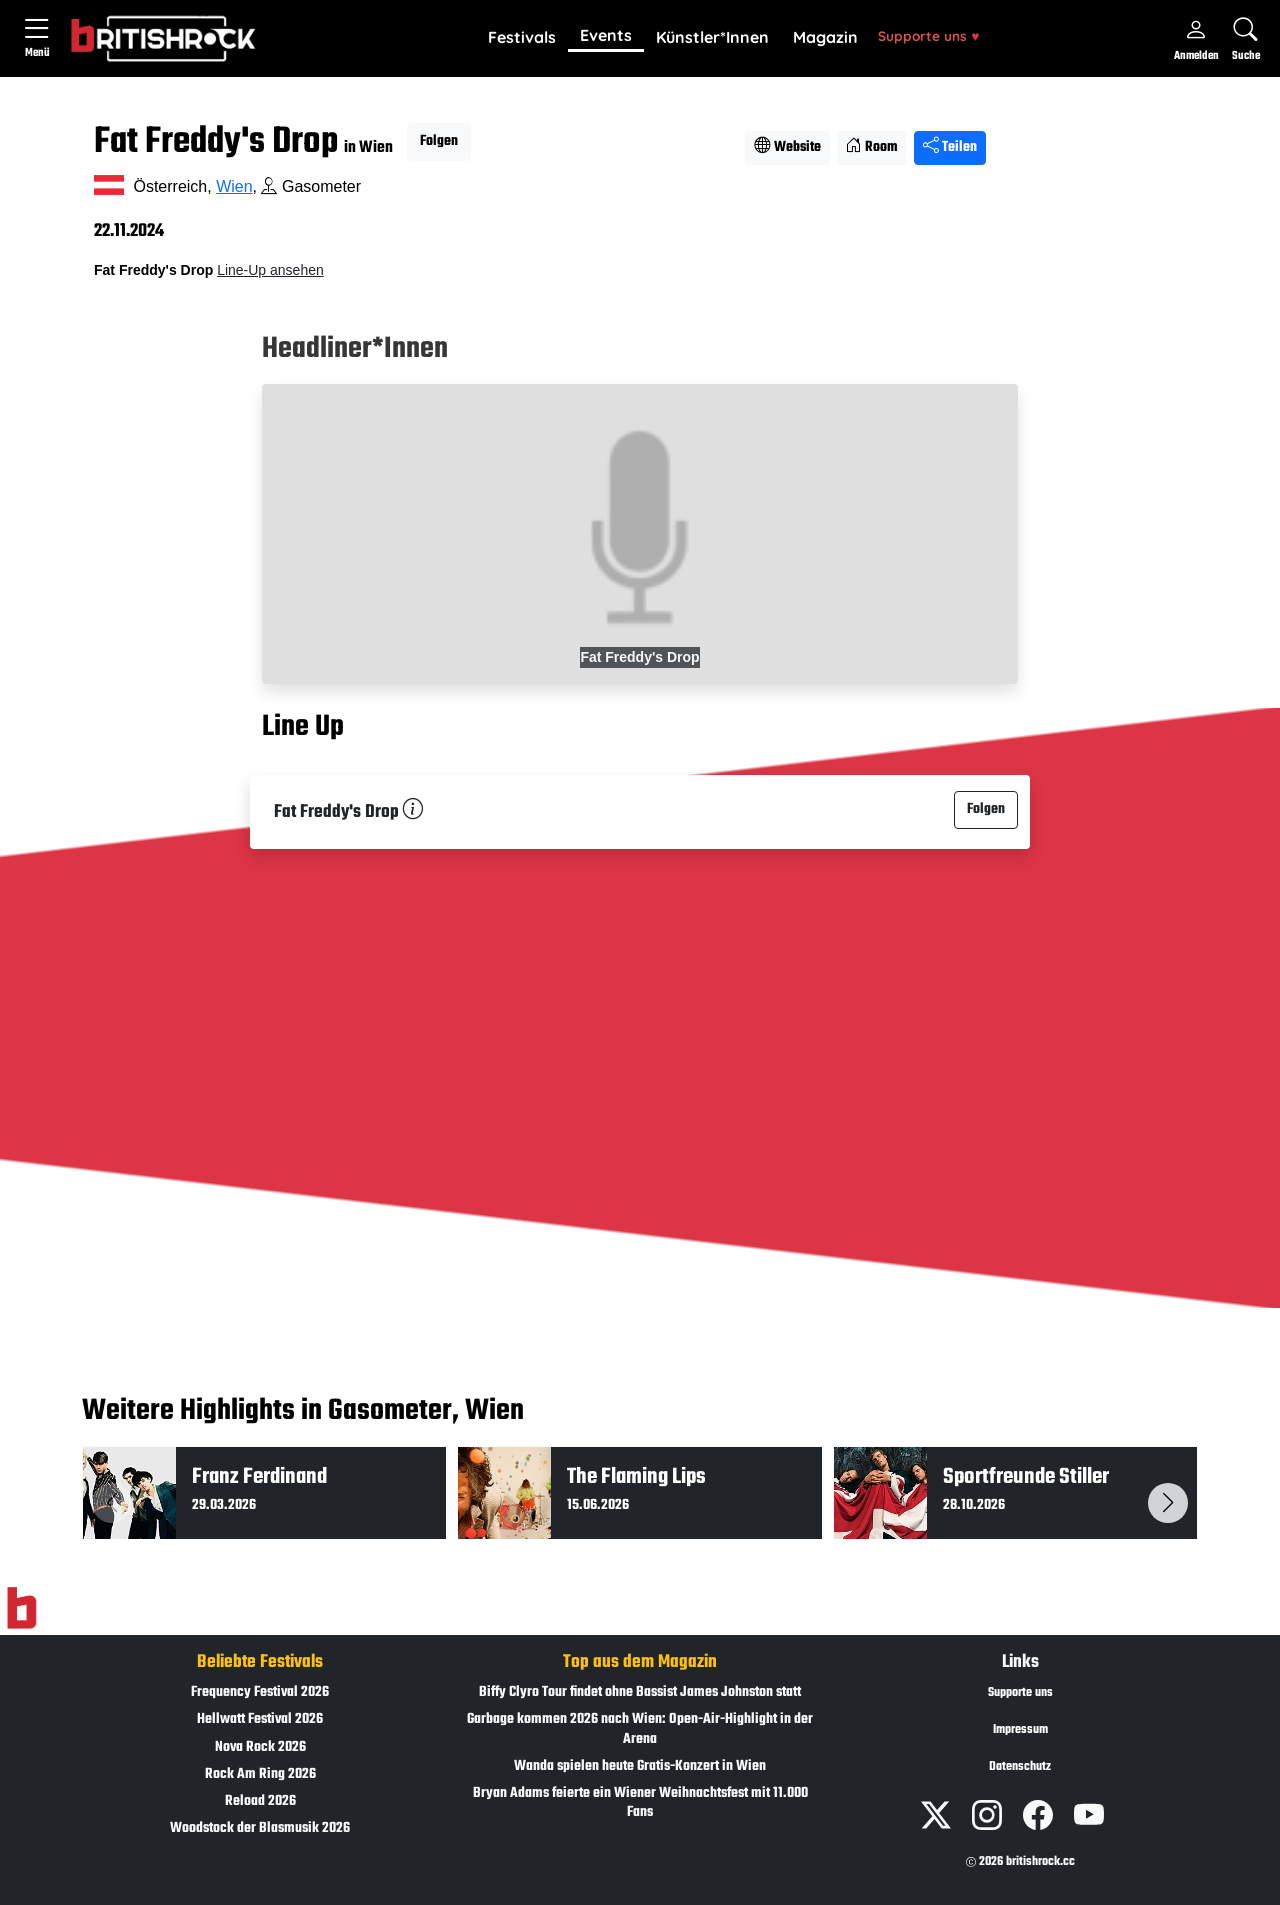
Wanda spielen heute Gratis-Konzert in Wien (640, 1766)
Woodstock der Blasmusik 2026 (260, 1828)
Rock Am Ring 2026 (260, 1774)
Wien (234, 186)
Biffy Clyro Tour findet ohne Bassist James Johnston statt (640, 1692)
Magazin (825, 37)
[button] (522, 38)
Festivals (522, 37)
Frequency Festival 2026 (260, 1692)
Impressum (1020, 1730)
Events (606, 35)
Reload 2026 (260, 1801)
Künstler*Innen (712, 37)
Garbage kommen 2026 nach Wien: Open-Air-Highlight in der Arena (640, 1729)
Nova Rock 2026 (260, 1747)
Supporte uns (928, 35)
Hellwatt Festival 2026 (260, 1719)
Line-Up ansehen (270, 270)
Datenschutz (1020, 1767)
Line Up (303, 727)
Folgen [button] (439, 141)
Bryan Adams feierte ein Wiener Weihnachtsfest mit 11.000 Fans (640, 1803)
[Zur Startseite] (21, 1609)
